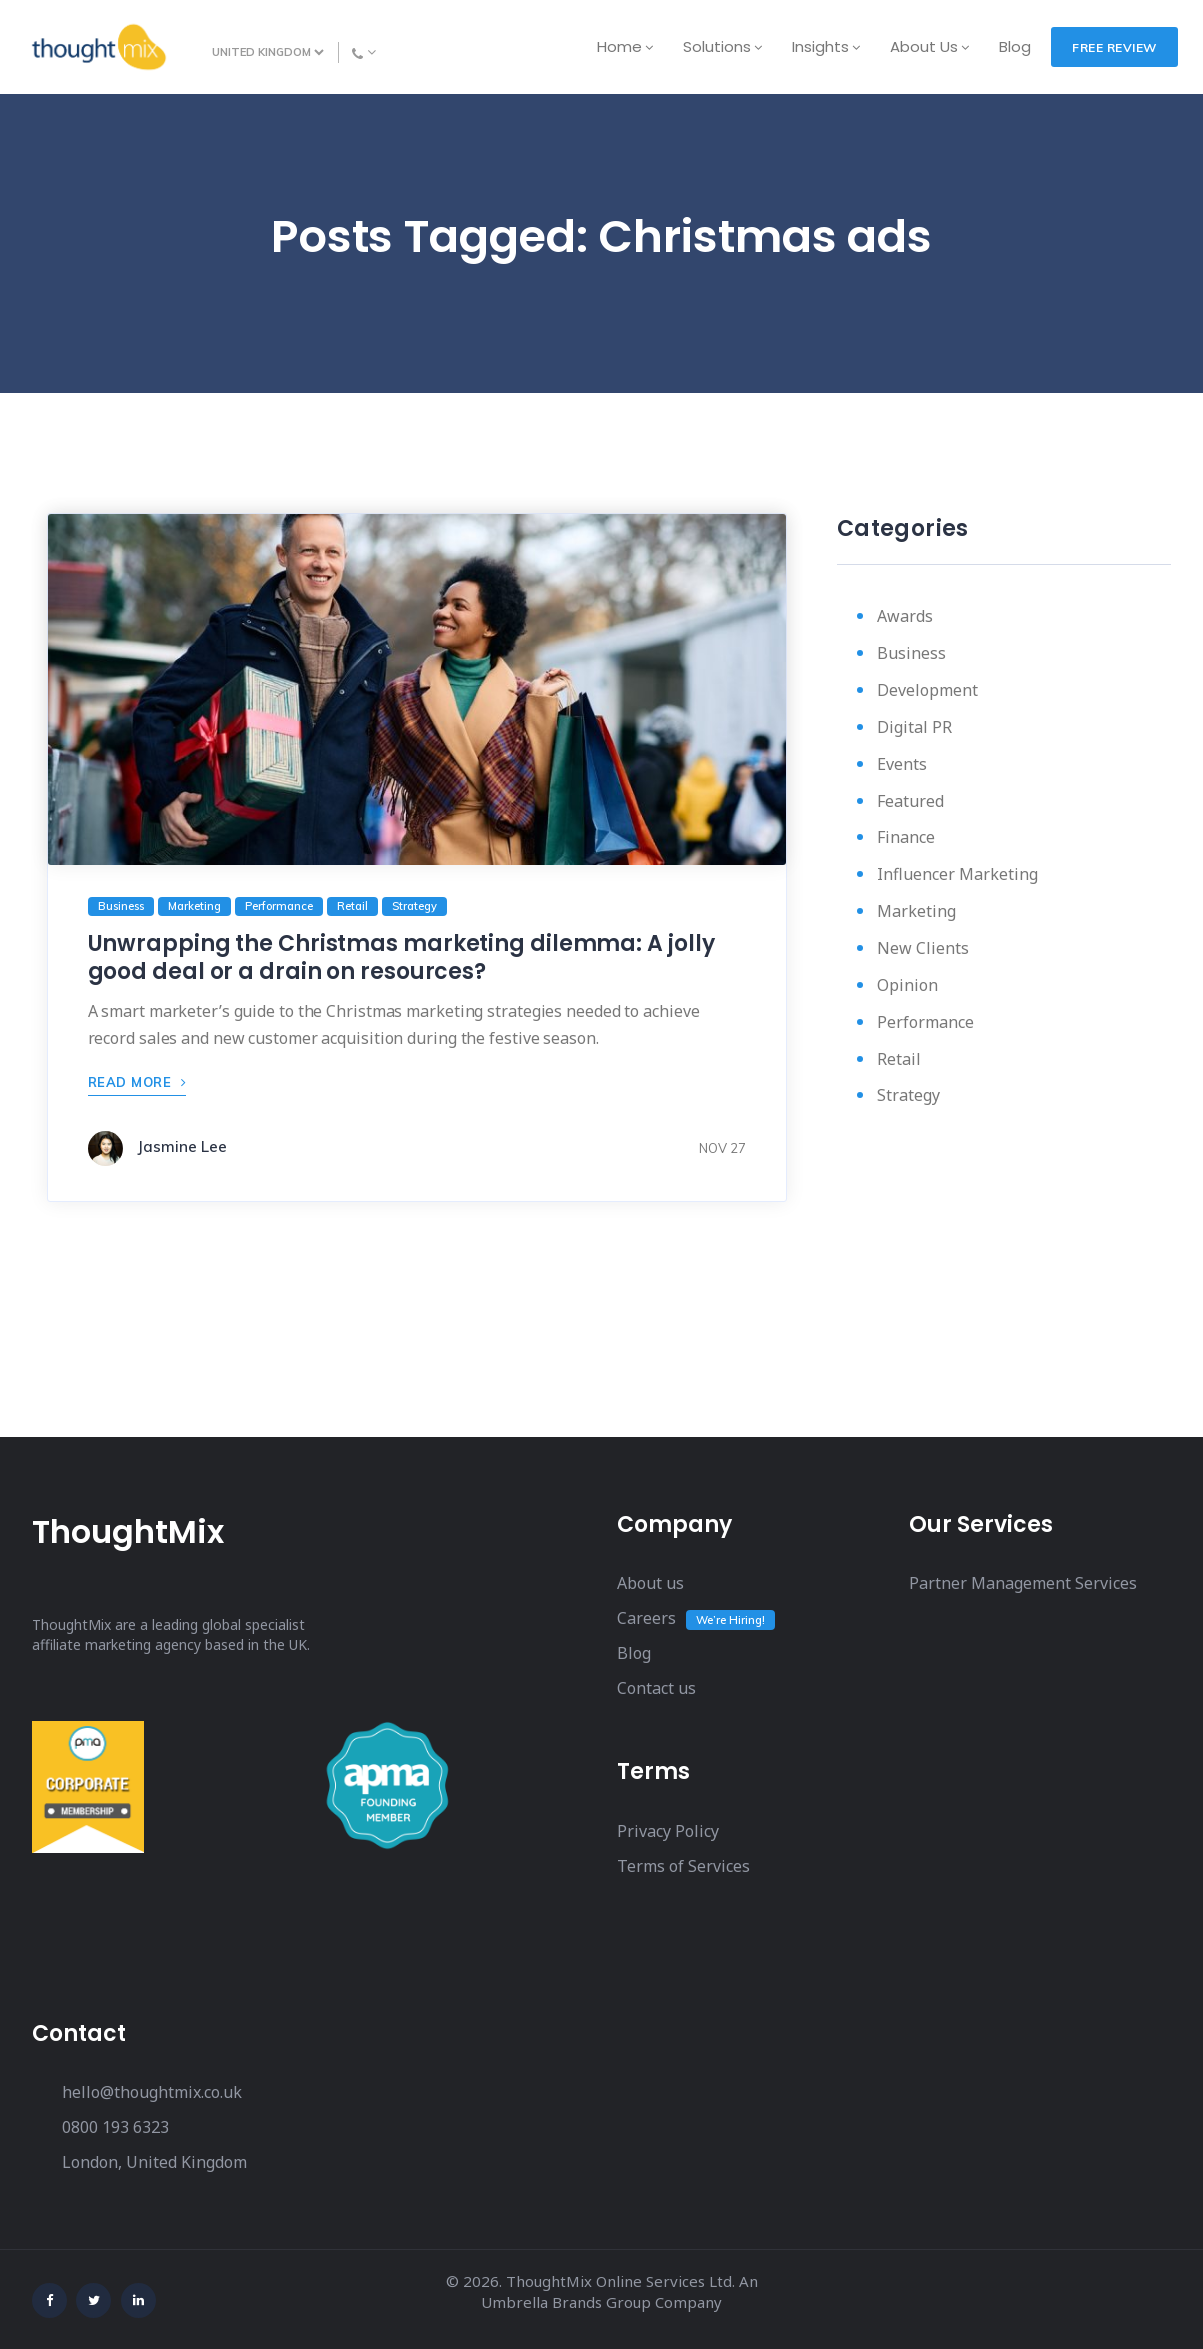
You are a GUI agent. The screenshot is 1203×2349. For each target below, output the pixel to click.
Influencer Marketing (957, 874)
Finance (906, 837)
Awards (905, 616)
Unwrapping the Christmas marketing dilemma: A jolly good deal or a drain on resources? (401, 957)
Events (902, 764)
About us (650, 1583)
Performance (925, 1022)
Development (927, 690)
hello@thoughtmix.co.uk (152, 2092)
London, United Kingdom (154, 2162)
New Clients (923, 948)
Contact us (656, 1688)
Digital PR (914, 727)
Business (911, 653)
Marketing (916, 911)
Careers (646, 1618)
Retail (899, 1059)
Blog (634, 1653)
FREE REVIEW (1114, 47)
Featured (910, 801)
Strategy (908, 1095)
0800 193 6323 (115, 2127)
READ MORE (137, 1082)
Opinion (907, 985)
